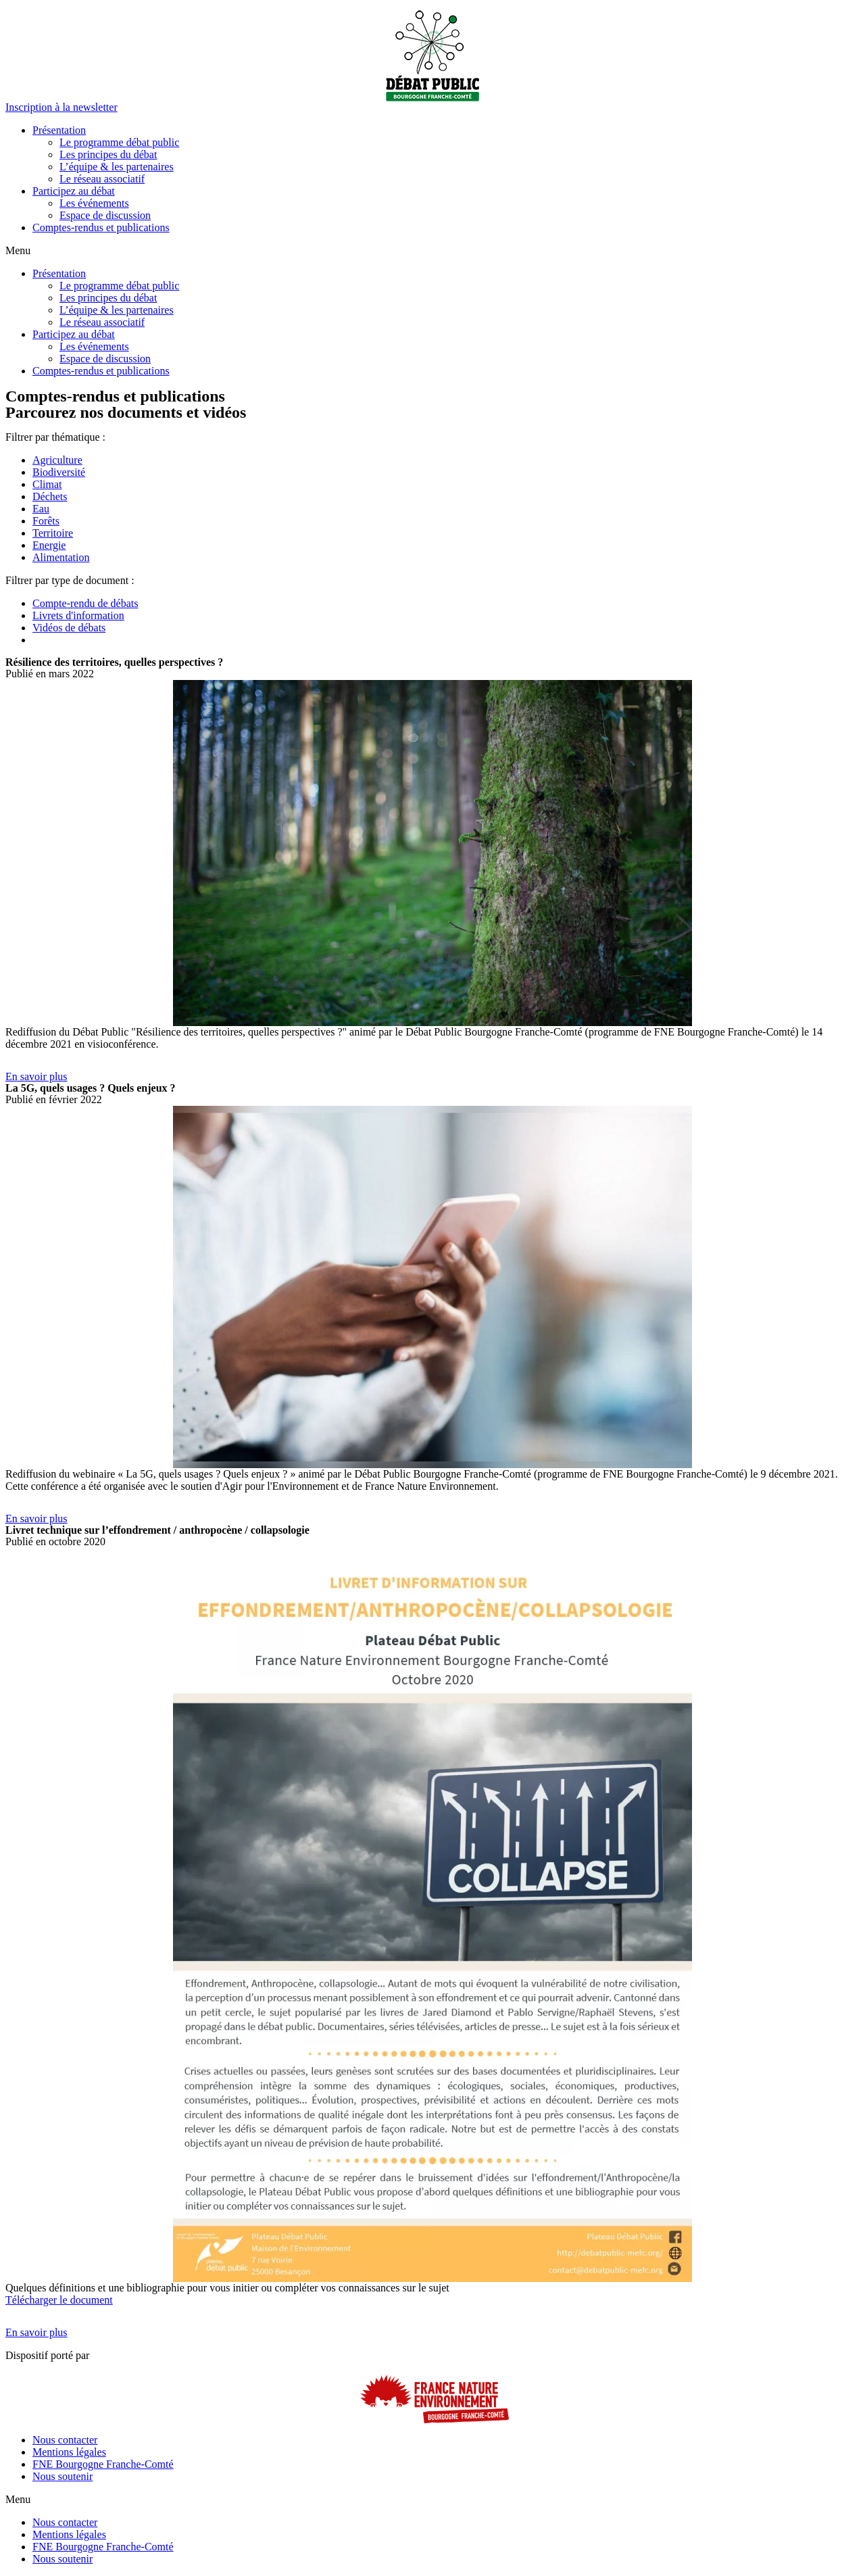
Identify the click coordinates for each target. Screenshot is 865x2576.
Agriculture (57, 460)
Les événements (94, 203)
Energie (49, 545)
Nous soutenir (62, 2476)
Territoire (52, 533)
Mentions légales (69, 2452)
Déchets (50, 496)
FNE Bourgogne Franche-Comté (103, 2464)
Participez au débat (73, 191)
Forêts (45, 521)
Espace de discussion (105, 215)
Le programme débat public (119, 142)
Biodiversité (58, 472)
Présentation (59, 130)
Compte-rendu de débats (85, 603)
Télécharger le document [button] (59, 2300)
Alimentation (60, 557)
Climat (47, 484)
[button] (61, 107)
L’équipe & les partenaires (116, 166)
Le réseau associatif (102, 179)
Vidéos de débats (68, 627)
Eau (40, 508)
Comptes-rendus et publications (101, 227)
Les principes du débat (108, 154)
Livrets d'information (78, 615)
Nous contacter (64, 2440)
